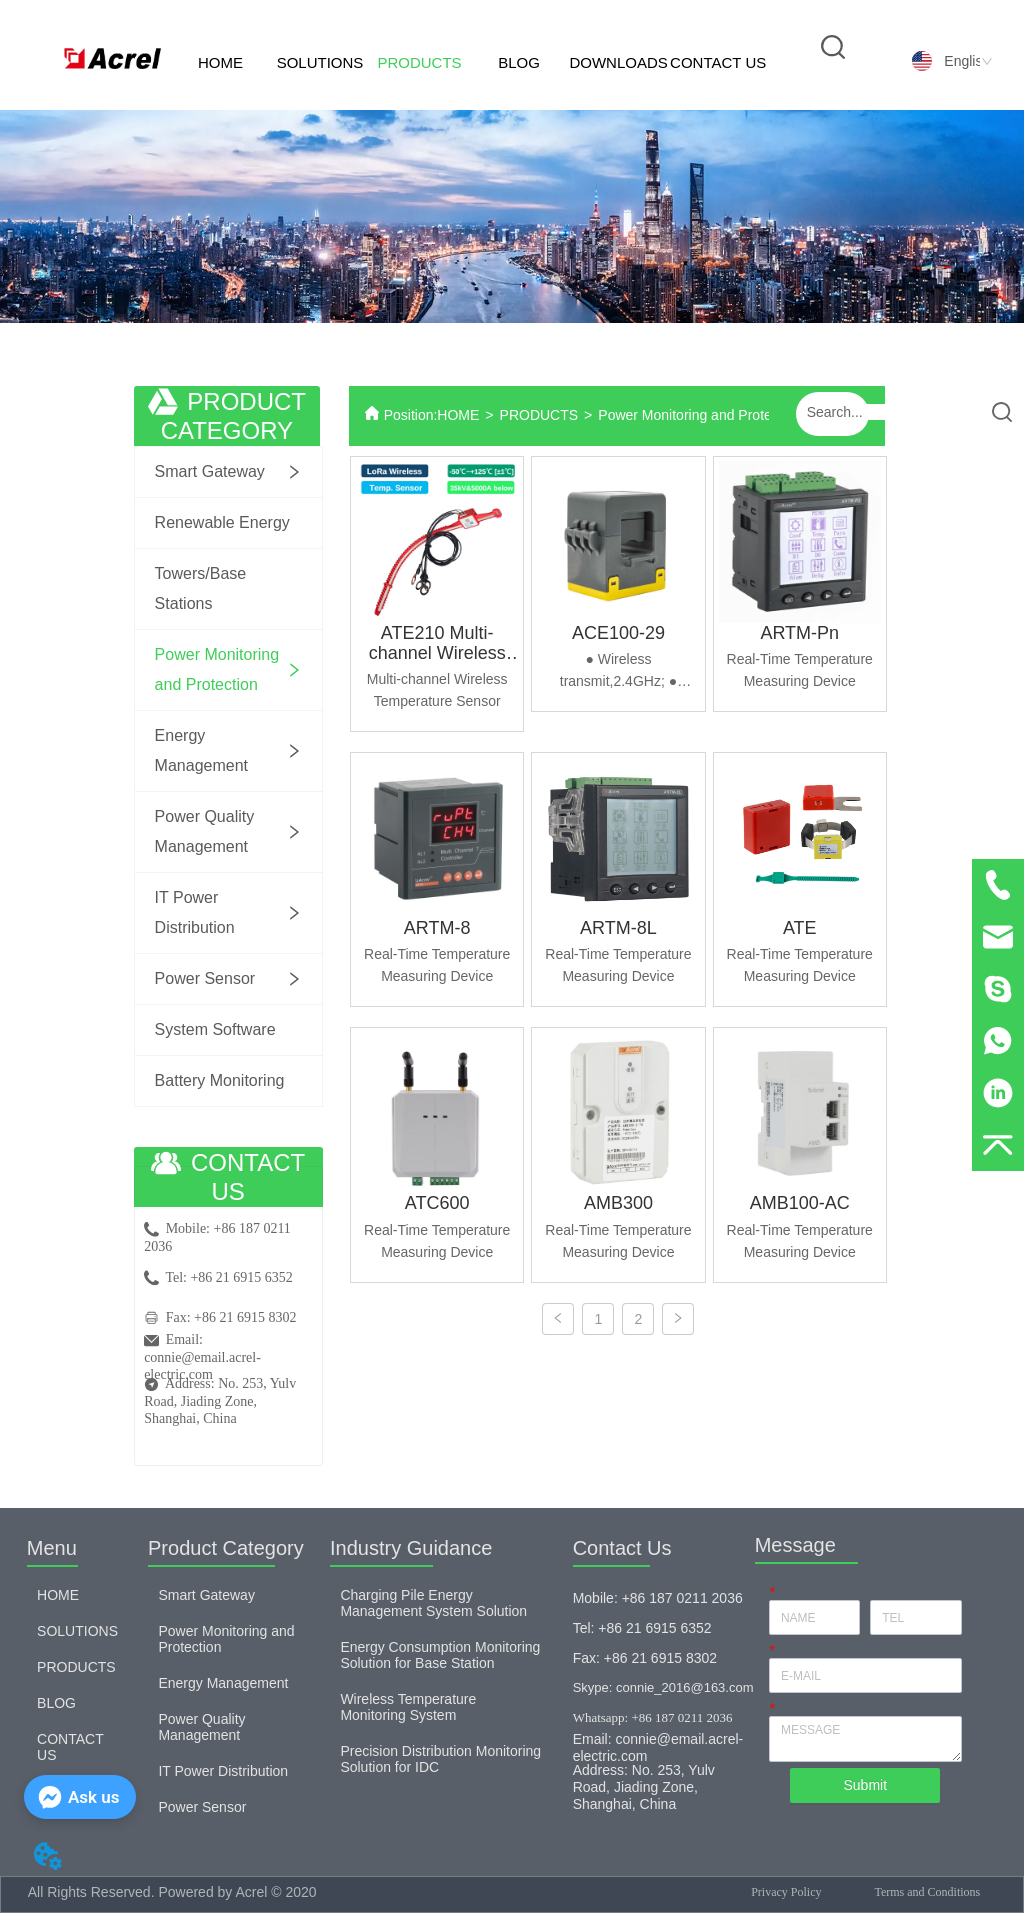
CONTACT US (718, 62)
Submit (865, 1785)
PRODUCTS (419, 62)
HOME (220, 62)
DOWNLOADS (618, 62)
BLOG (519, 62)
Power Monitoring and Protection (699, 415)
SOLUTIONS (320, 62)
